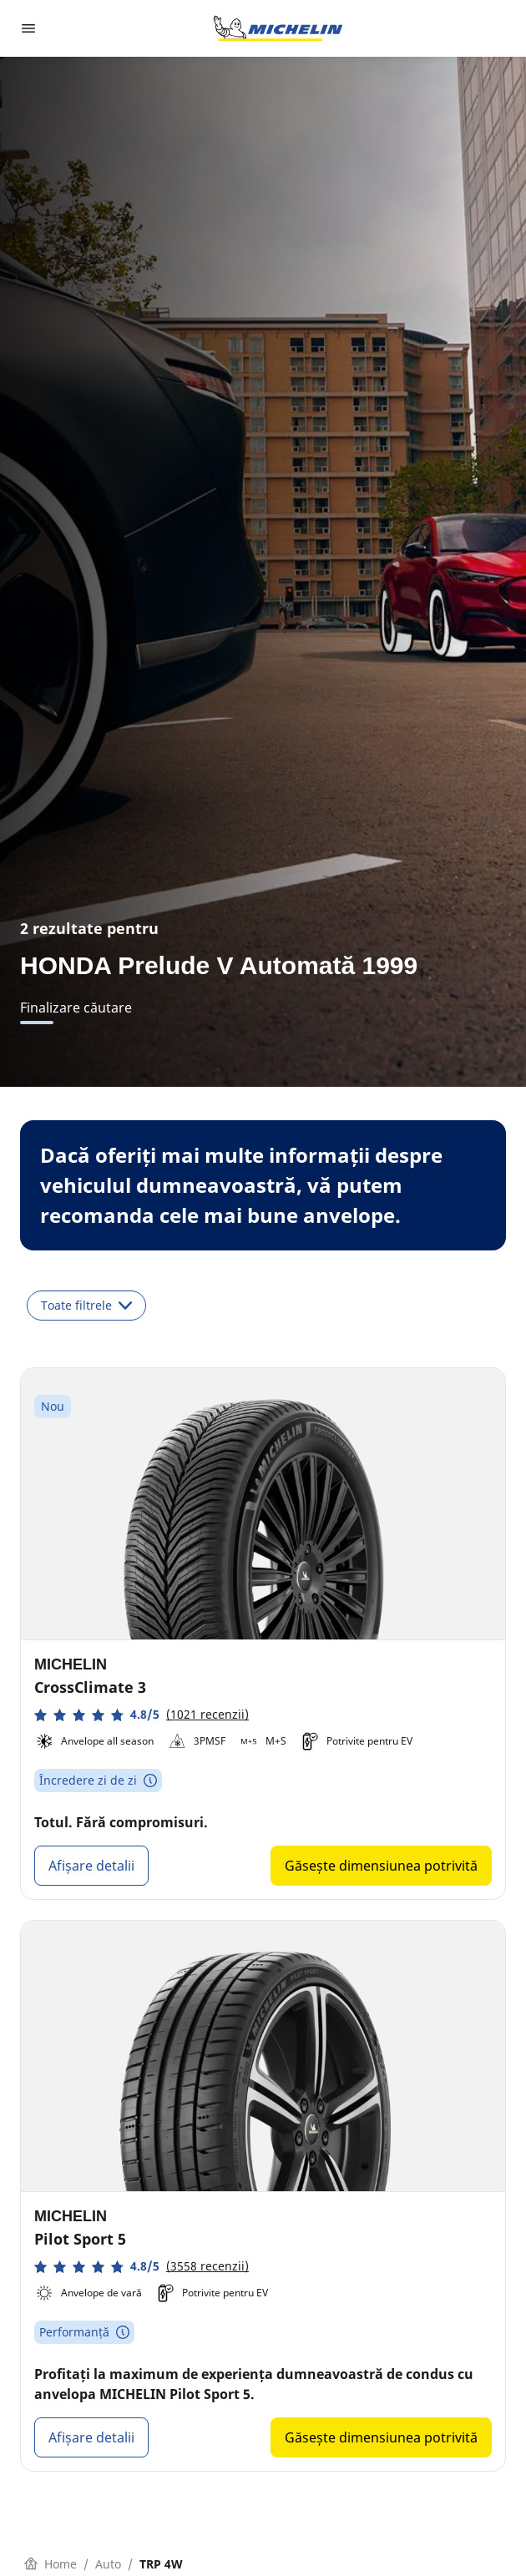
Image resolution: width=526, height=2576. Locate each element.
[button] (141, 1715)
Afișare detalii (91, 1865)
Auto (108, 2564)
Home (50, 2564)
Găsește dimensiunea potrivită (381, 1865)
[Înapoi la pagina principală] (278, 28)
